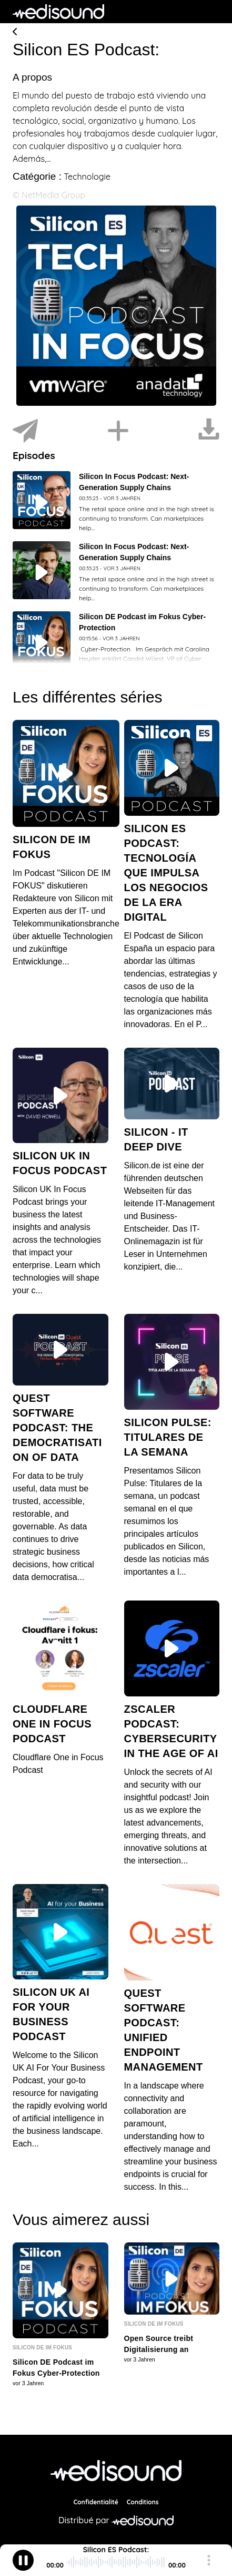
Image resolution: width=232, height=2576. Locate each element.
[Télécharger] (208, 431)
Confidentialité (96, 2507)
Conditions (143, 2507)
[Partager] (25, 431)
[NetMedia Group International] (116, 2475)
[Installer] (118, 431)
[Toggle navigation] (211, 11)
